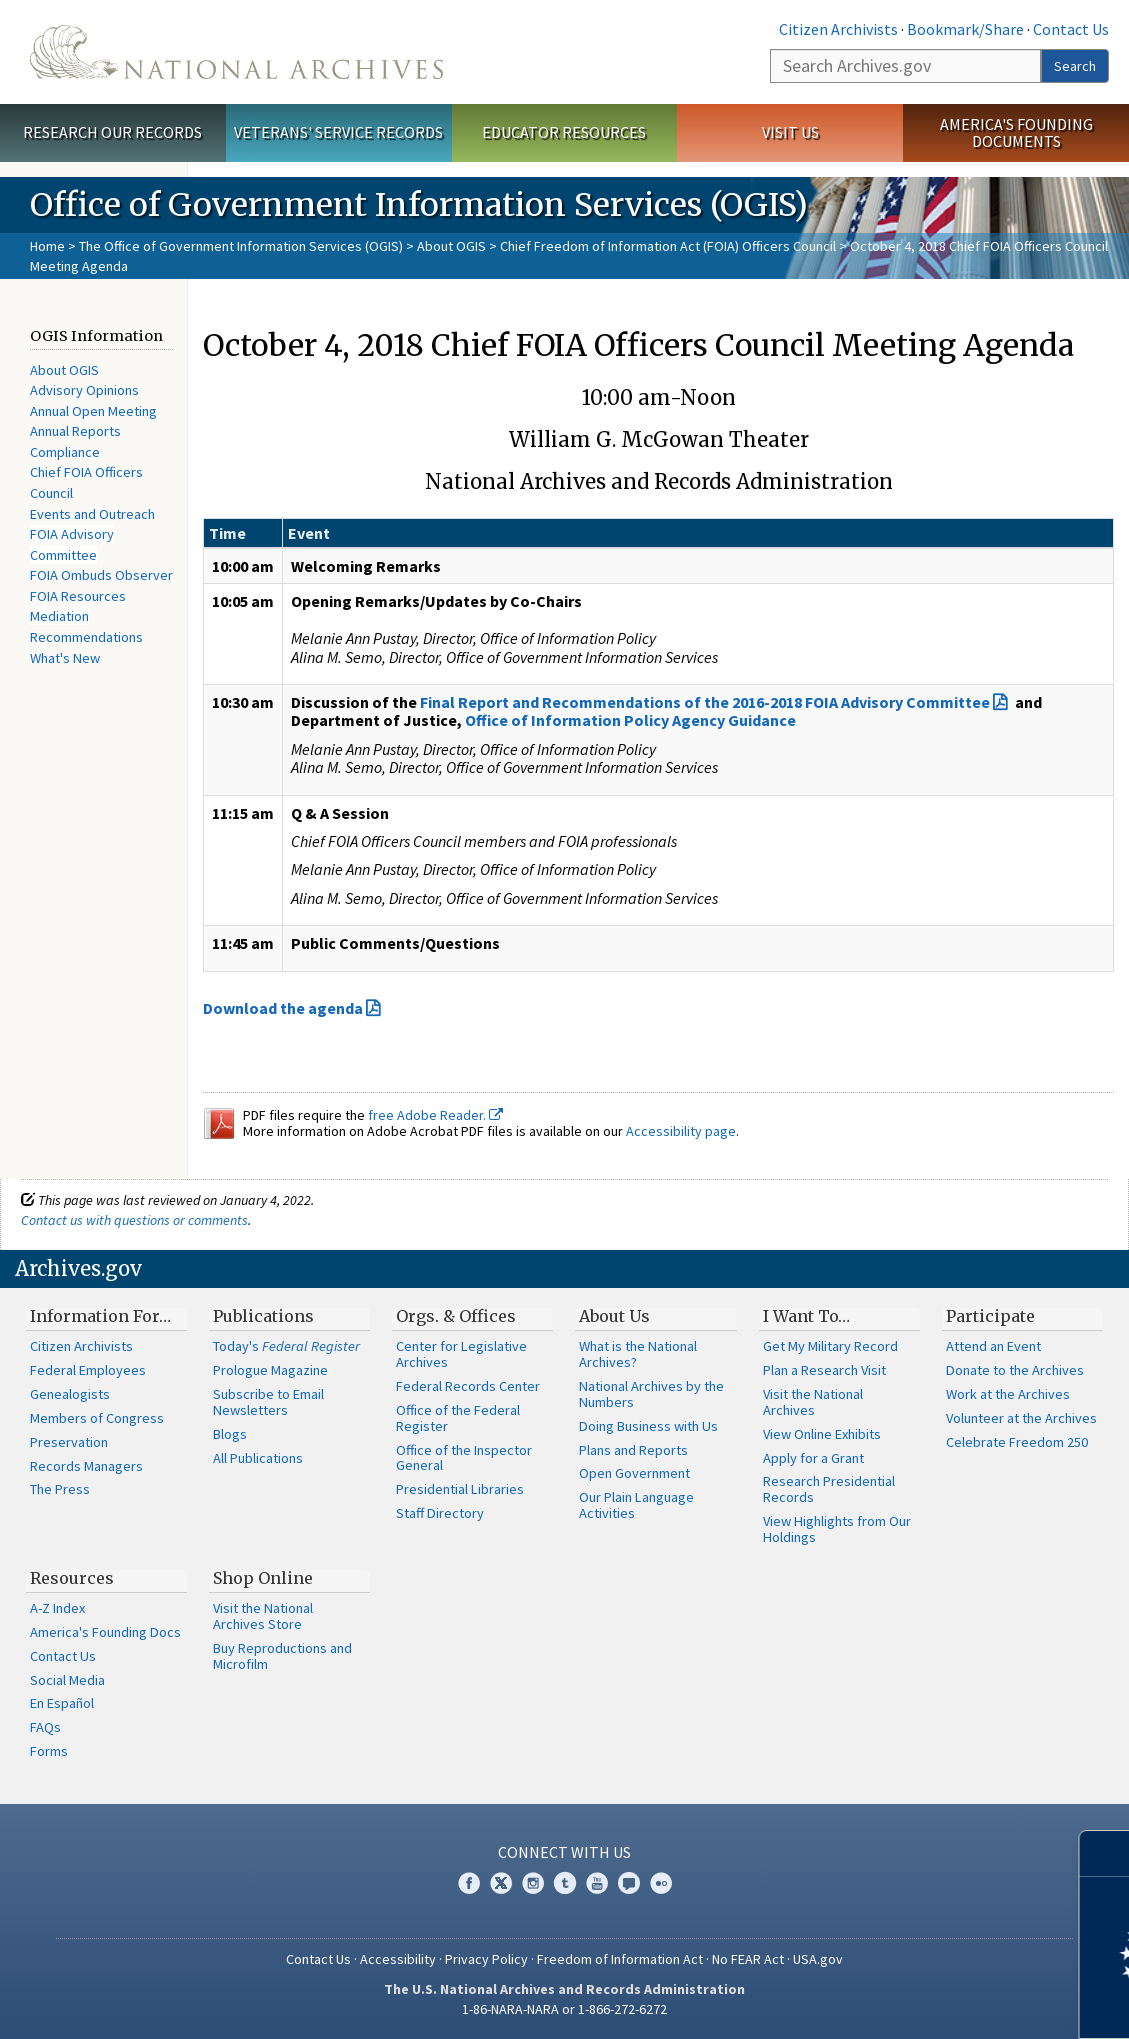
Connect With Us (564, 1852)
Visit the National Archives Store (263, 1616)
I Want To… (806, 1316)
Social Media (67, 1680)
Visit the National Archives (813, 1402)
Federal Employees (88, 1370)
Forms (49, 1751)
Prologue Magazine (270, 1370)
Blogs (230, 1434)
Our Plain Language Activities (636, 1505)
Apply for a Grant (813, 1458)
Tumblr (565, 1883)
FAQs (45, 1727)
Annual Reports (75, 431)
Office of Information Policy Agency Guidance (630, 720)
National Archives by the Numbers (651, 1394)
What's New (65, 658)
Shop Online (263, 1578)
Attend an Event (993, 1346)
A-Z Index (57, 1608)
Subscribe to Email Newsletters (268, 1402)
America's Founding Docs (105, 1632)
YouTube (597, 1883)
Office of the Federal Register (458, 1418)
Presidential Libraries (460, 1489)
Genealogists (70, 1394)
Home (47, 246)
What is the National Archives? (638, 1354)
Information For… (100, 1316)
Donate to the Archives (1015, 1370)
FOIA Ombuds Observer (101, 575)
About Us (614, 1316)
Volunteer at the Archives (1021, 1418)
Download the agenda (283, 1008)
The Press (60, 1489)
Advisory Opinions (84, 390)
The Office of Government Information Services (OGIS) (241, 246)
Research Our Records (112, 132)
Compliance (65, 452)
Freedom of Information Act (620, 1959)
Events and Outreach (92, 514)
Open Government (634, 1473)
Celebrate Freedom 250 (1017, 1442)
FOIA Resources (78, 596)
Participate (990, 1316)
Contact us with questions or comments (134, 1220)
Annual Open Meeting (93, 411)
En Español (62, 1703)
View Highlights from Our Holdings (837, 1529)
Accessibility (398, 1959)
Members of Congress (97, 1418)
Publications (263, 1316)
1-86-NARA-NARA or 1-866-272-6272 (564, 2009)
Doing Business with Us (648, 1426)
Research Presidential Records (829, 1489)
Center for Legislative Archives (461, 1354)
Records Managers (86, 1466)
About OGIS (451, 246)
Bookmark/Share (965, 29)
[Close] (1105, 1853)
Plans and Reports (633, 1450)
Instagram (533, 1883)
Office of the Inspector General (464, 1458)
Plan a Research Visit (824, 1370)
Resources (72, 1578)
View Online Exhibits (822, 1434)
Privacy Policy (486, 1959)
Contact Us (1071, 29)
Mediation (59, 616)
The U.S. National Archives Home (236, 52)
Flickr (661, 1883)
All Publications (258, 1458)
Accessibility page (681, 1131)
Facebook (469, 1883)
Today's (286, 1346)
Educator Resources (564, 132)
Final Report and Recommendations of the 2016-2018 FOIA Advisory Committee (705, 702)
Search (1075, 66)
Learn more (951, 2003)
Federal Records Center (468, 1386)
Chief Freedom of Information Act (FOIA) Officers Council (668, 246)
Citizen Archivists (838, 29)
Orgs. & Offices (456, 1316)
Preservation (69, 1442)
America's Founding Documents (1016, 132)
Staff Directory (440, 1513)
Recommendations (86, 637)
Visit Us (790, 132)
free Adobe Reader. (435, 1115)
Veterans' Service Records (338, 132)
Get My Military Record (830, 1346)
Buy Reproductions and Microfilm (282, 1656)
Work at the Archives (1008, 1394)
